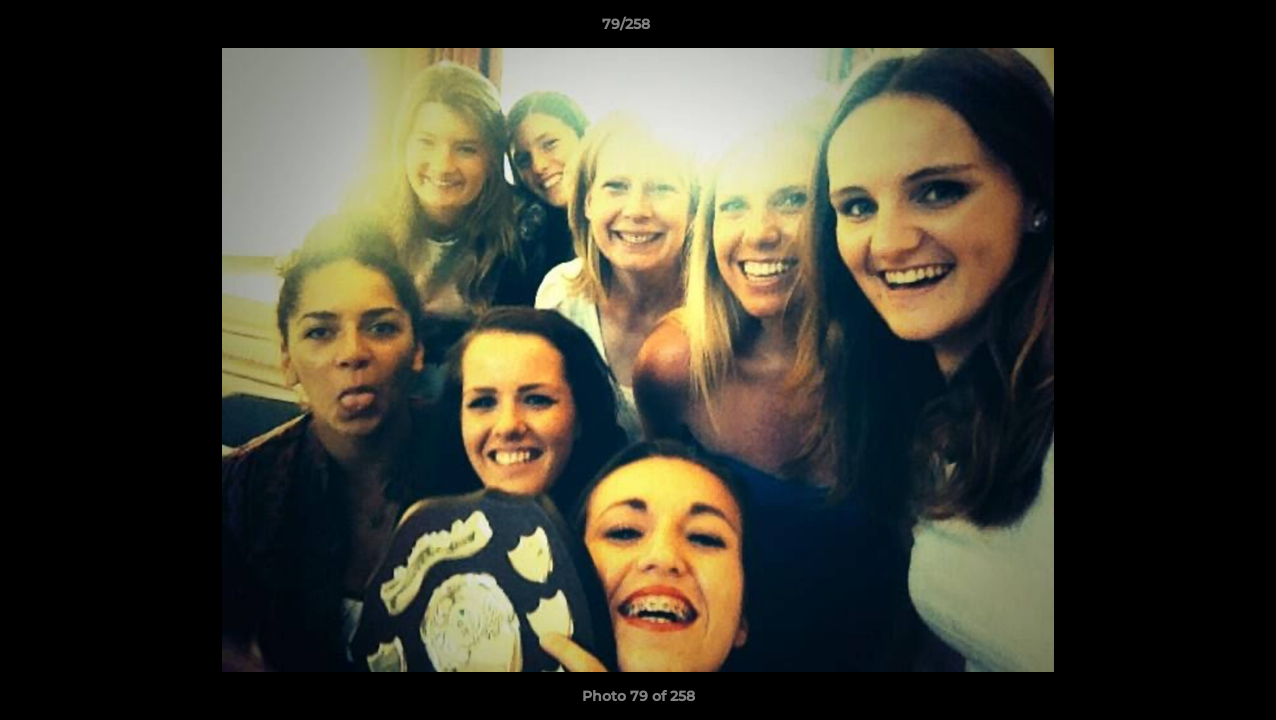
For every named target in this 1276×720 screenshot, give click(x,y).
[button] (1192, 29)
